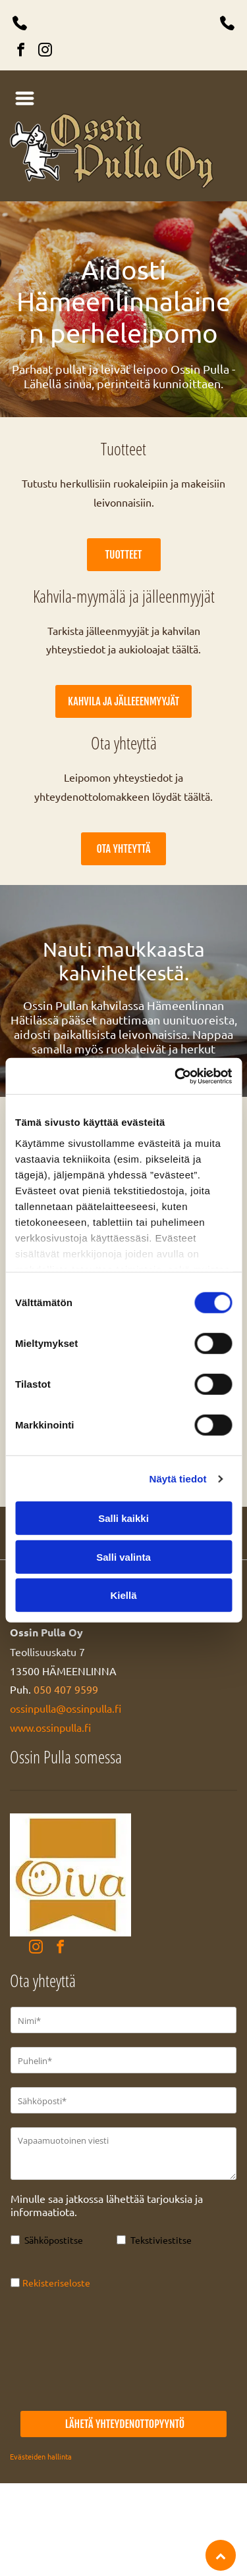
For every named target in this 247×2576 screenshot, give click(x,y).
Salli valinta (123, 1557)
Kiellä (123, 1595)
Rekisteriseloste (56, 2282)
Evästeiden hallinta (41, 2456)
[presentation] (65, 2349)
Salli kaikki (123, 1518)
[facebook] (20, 51)
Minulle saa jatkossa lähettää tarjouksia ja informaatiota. (107, 2205)
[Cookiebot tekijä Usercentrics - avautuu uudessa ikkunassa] (176, 1076)
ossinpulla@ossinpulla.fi (65, 1708)
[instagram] (44, 51)
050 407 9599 (66, 1689)
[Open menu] (25, 98)
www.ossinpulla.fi (50, 1727)
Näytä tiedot (178, 1478)
